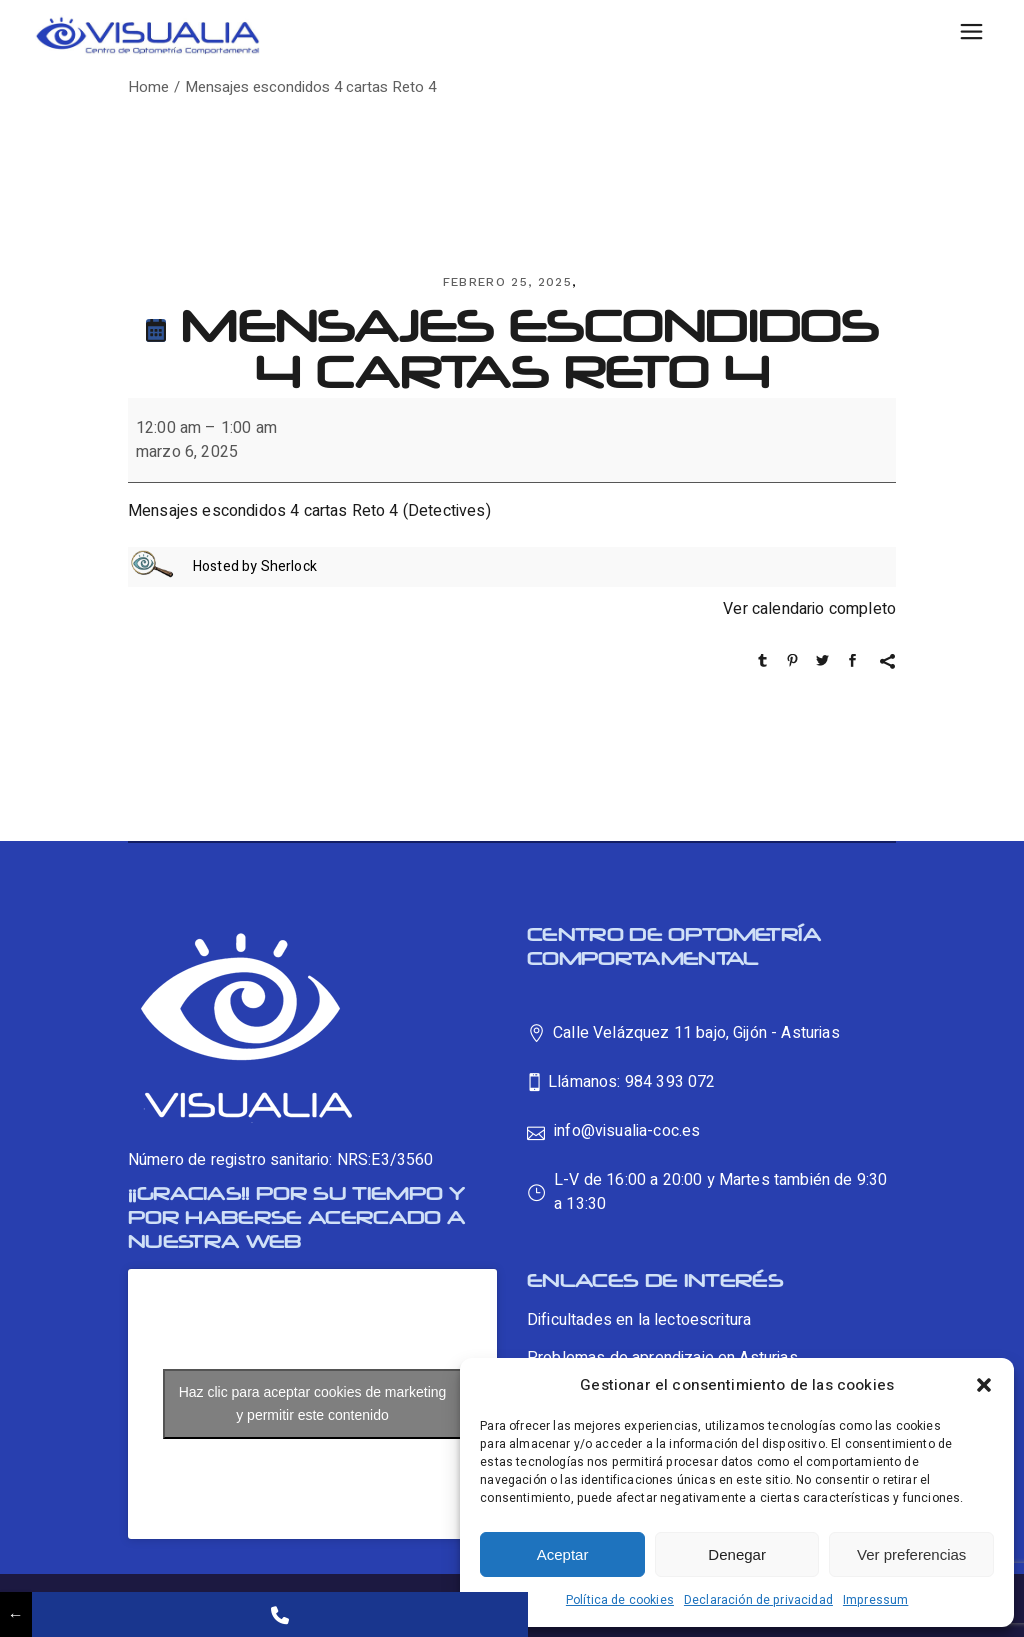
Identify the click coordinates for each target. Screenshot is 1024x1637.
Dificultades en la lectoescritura (639, 1320)
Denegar (737, 1554)
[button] (984, 1385)
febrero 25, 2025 (507, 282)
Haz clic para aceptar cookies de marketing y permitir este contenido (313, 1403)
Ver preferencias (911, 1554)
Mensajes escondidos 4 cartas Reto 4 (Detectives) (309, 511)
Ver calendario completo (809, 609)
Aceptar (563, 1554)
